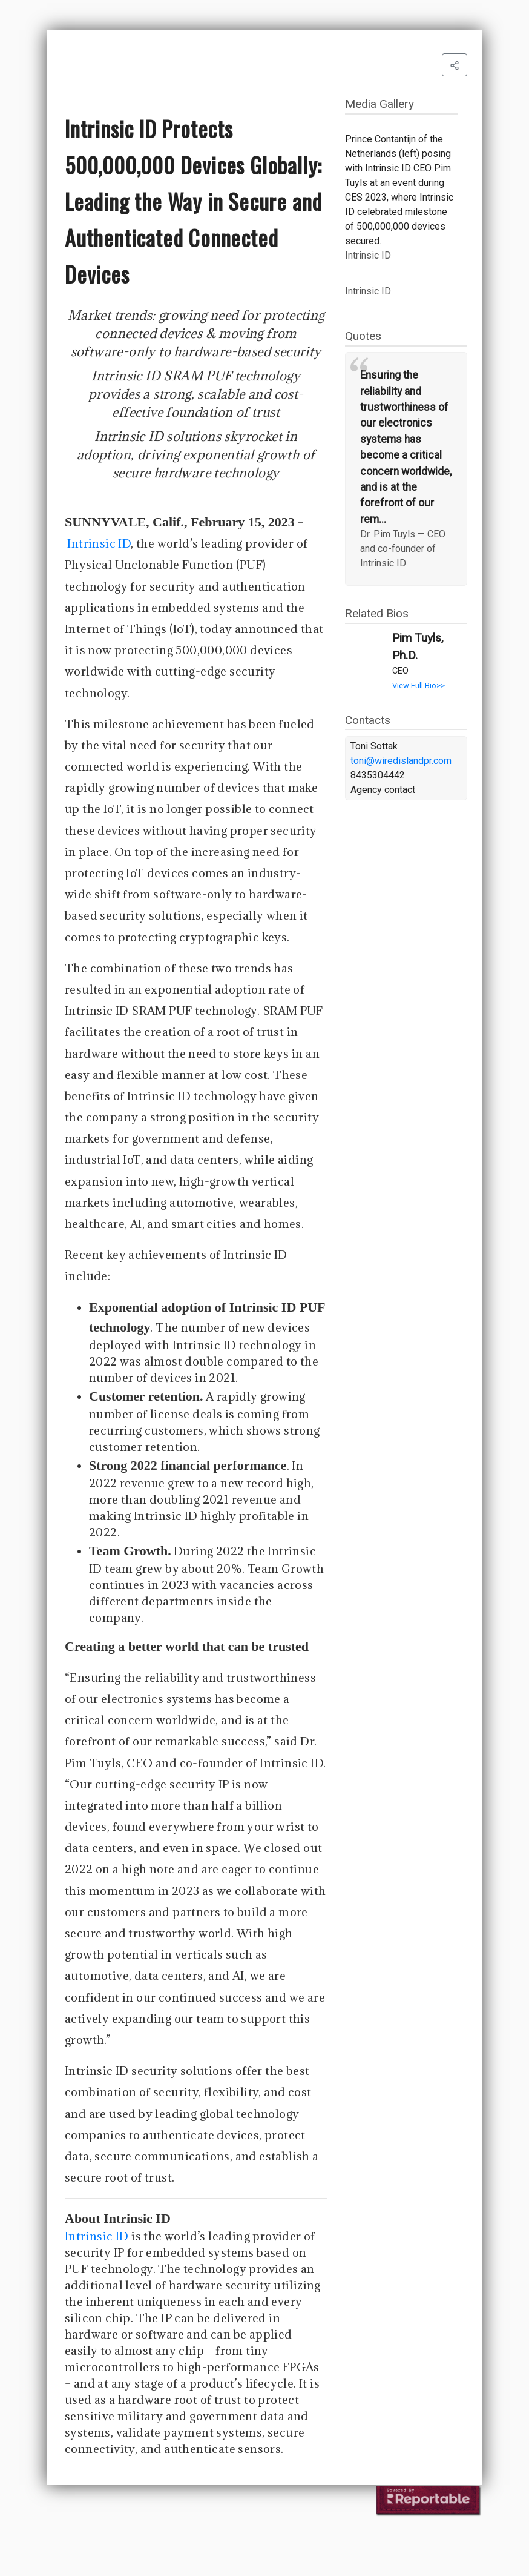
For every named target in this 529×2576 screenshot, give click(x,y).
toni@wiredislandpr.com (401, 760)
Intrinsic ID (99, 543)
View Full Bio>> (418, 685)
